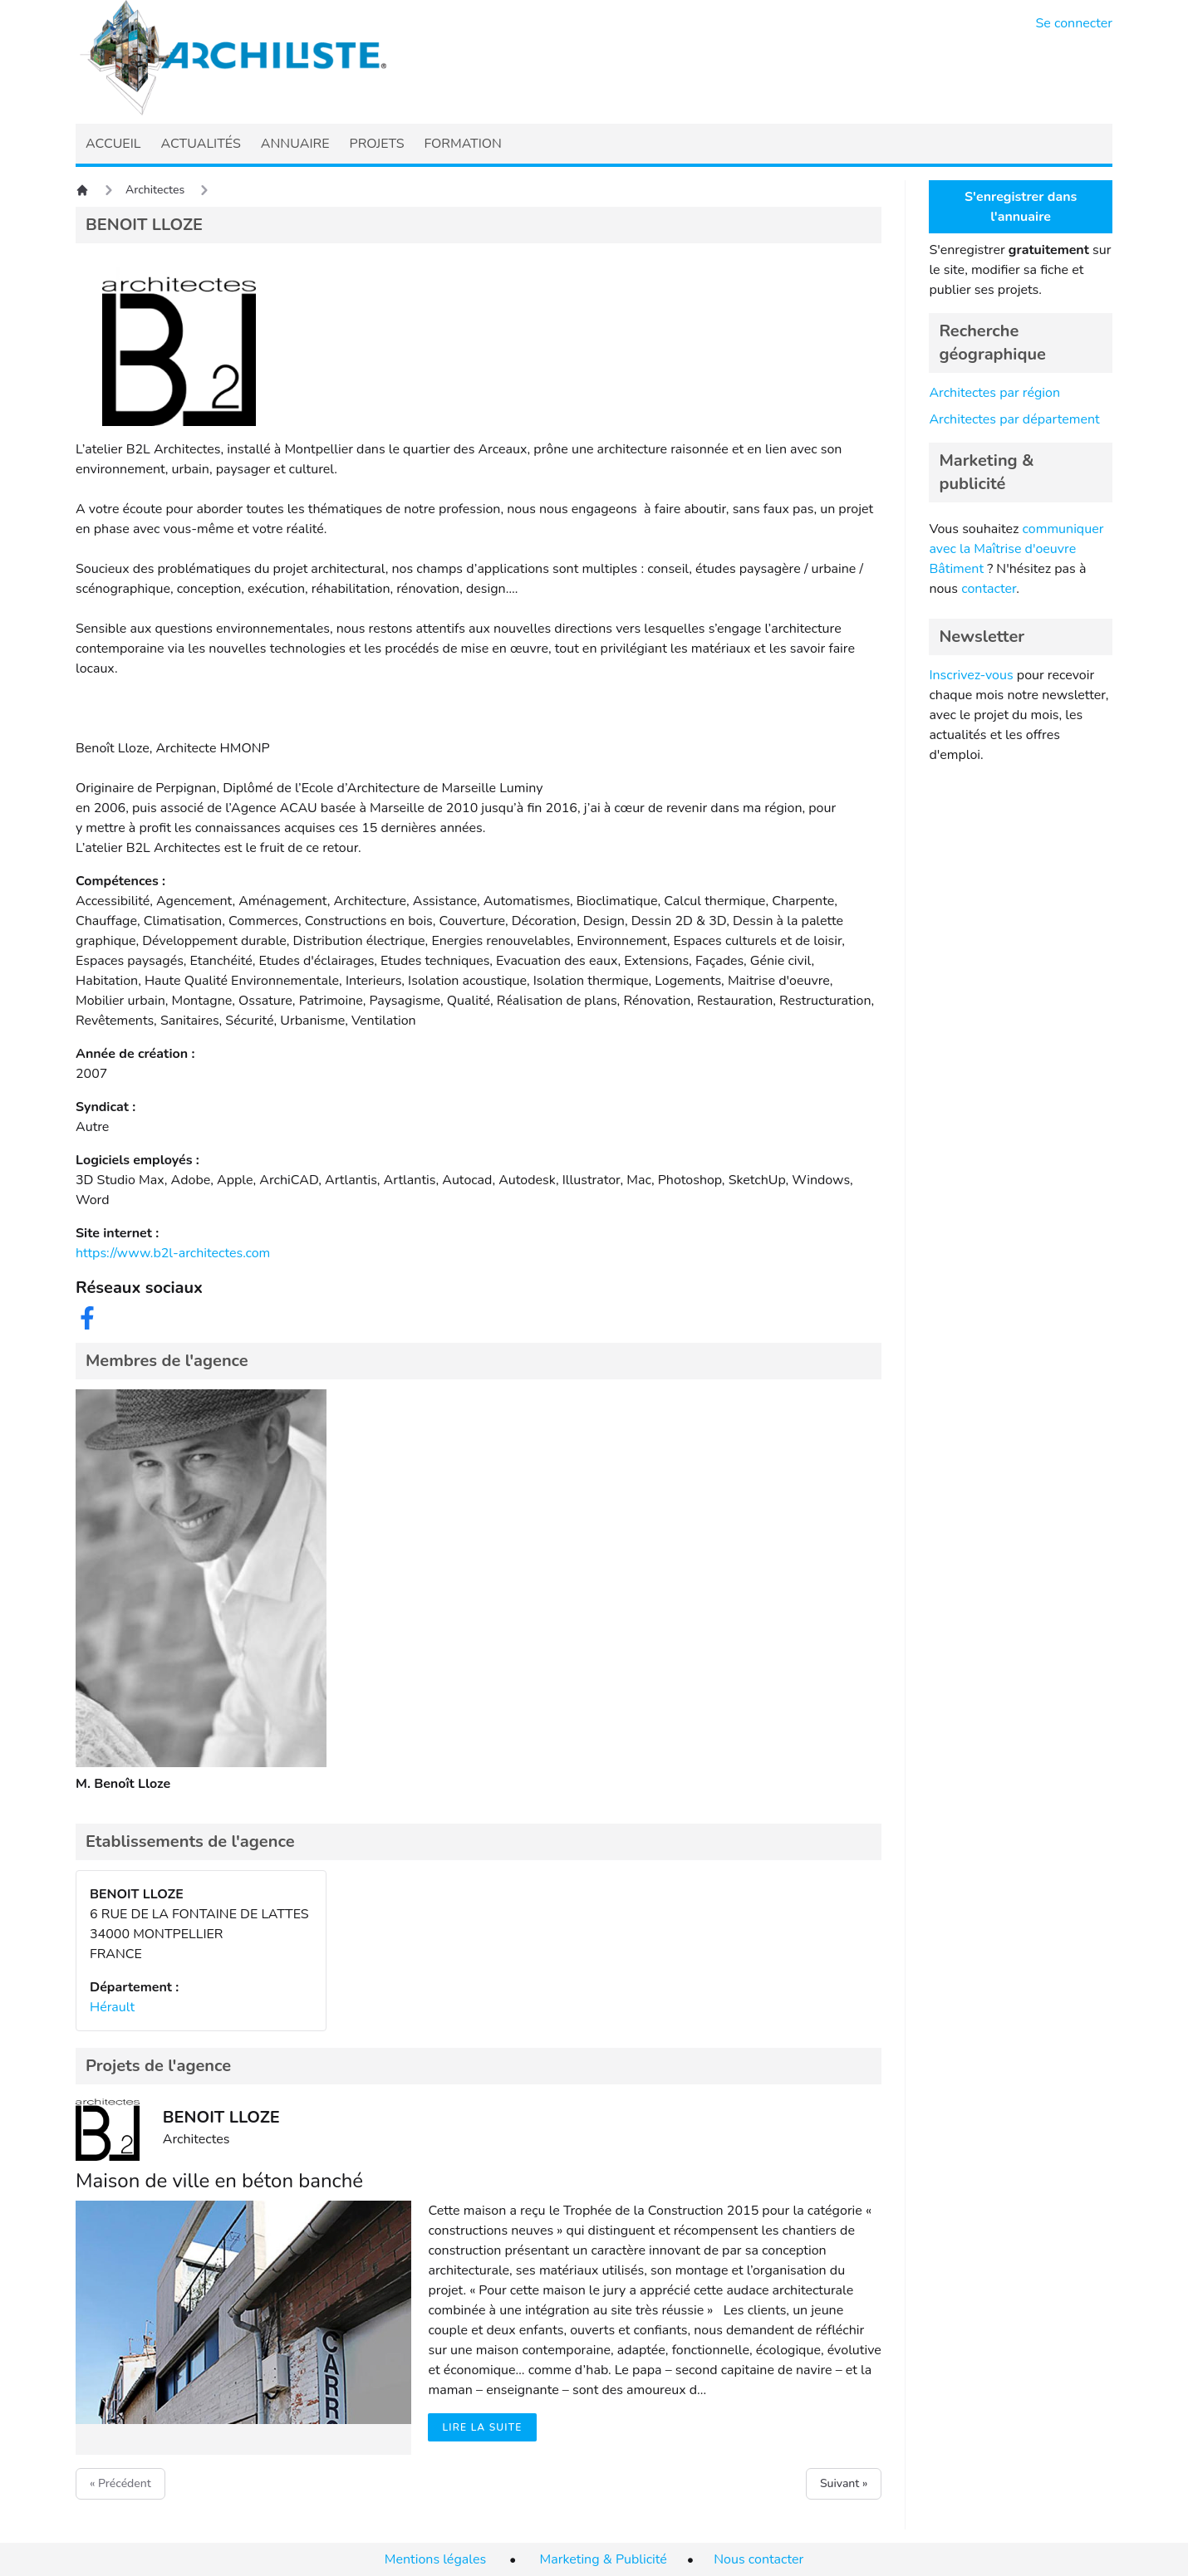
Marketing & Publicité (603, 2559)
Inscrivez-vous (971, 675)
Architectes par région (994, 393)
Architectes (154, 190)
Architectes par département (1014, 419)
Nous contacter (758, 2559)
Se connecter (1074, 23)
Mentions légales (435, 2559)
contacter (988, 589)
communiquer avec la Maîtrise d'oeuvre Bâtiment (1016, 549)
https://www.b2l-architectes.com (173, 1253)
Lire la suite (482, 2427)
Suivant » (843, 2483)
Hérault (112, 2007)
